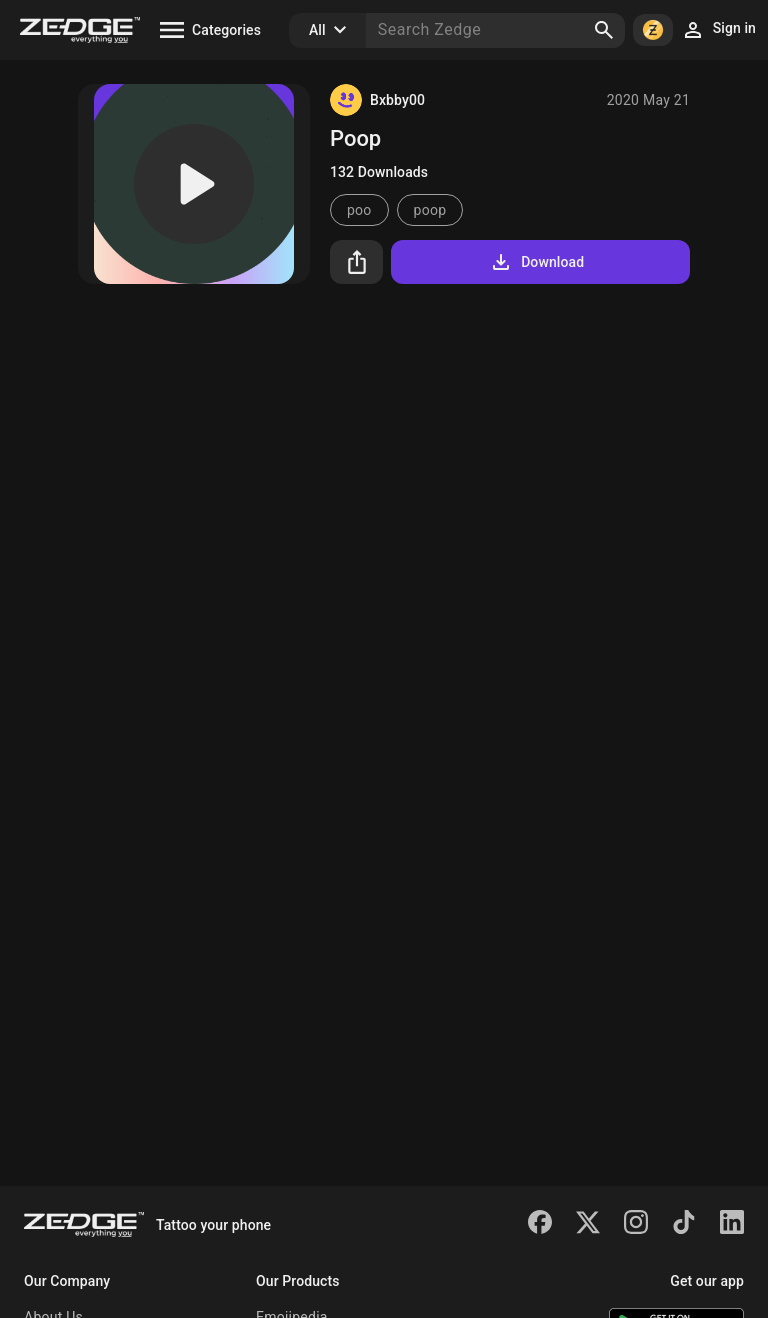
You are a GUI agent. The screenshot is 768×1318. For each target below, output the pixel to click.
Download (536, 262)
